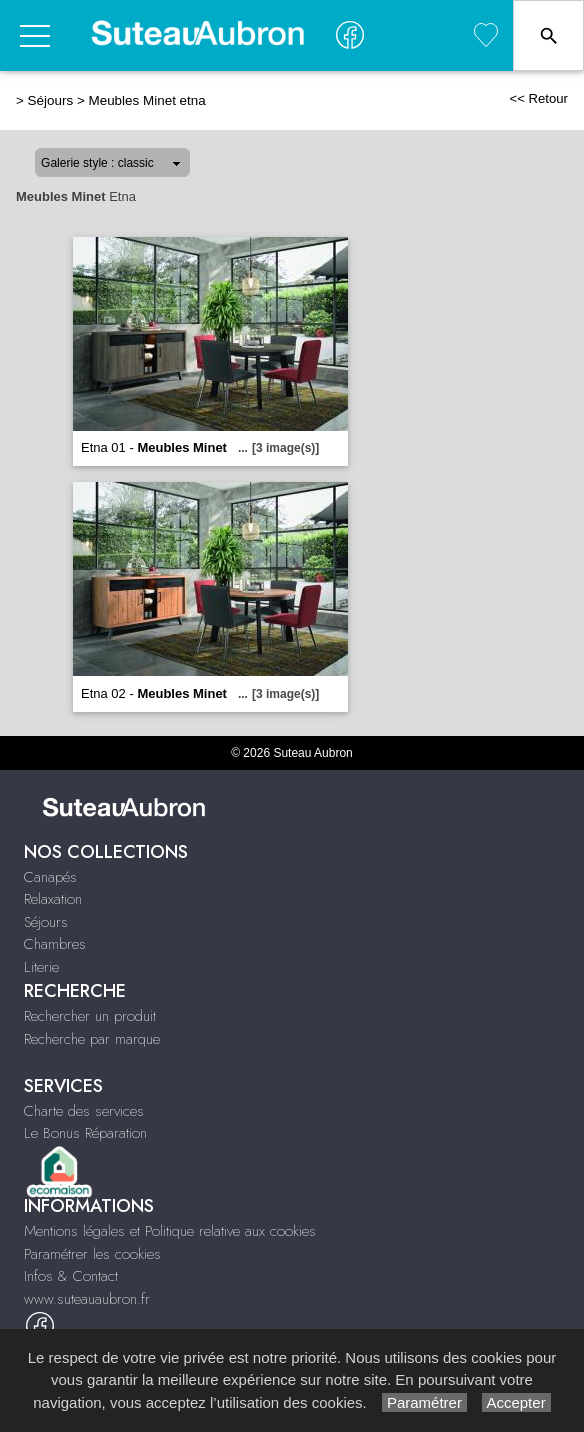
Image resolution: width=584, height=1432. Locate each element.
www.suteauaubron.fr (87, 1299)
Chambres (55, 944)
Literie (41, 967)
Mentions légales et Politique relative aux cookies (170, 1231)
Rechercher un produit (90, 1016)
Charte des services (84, 1111)
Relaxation (53, 899)
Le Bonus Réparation (85, 1133)
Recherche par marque (92, 1039)
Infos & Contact (71, 1276)
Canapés (50, 877)
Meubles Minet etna (146, 100)
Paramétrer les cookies (92, 1254)
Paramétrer (424, 1402)
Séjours (51, 100)
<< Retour (538, 98)
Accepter (516, 1402)
